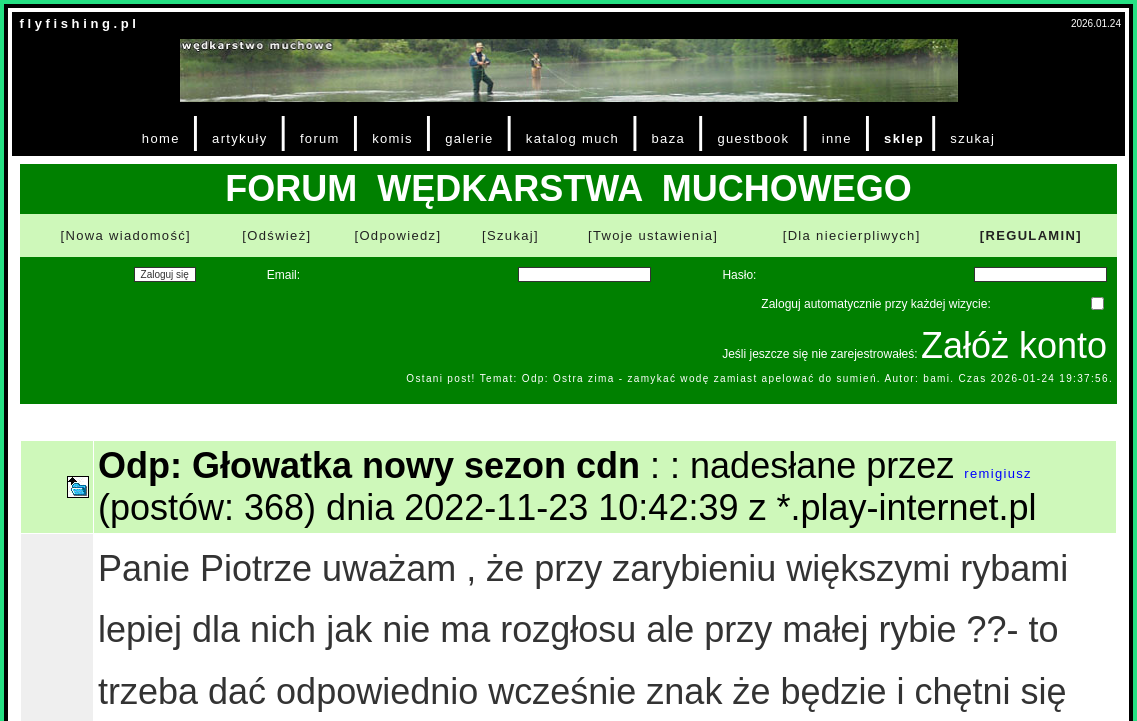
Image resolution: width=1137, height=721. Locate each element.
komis (392, 138)
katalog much (572, 138)
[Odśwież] (276, 235)
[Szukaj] (510, 235)
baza (669, 138)
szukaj (972, 138)
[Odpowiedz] (397, 235)
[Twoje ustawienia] (653, 235)
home (161, 138)
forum (320, 138)
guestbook (753, 138)
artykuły (239, 138)
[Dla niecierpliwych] (852, 235)
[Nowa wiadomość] (126, 235)
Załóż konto (1014, 345)
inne (837, 138)
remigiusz (998, 473)
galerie (469, 138)
